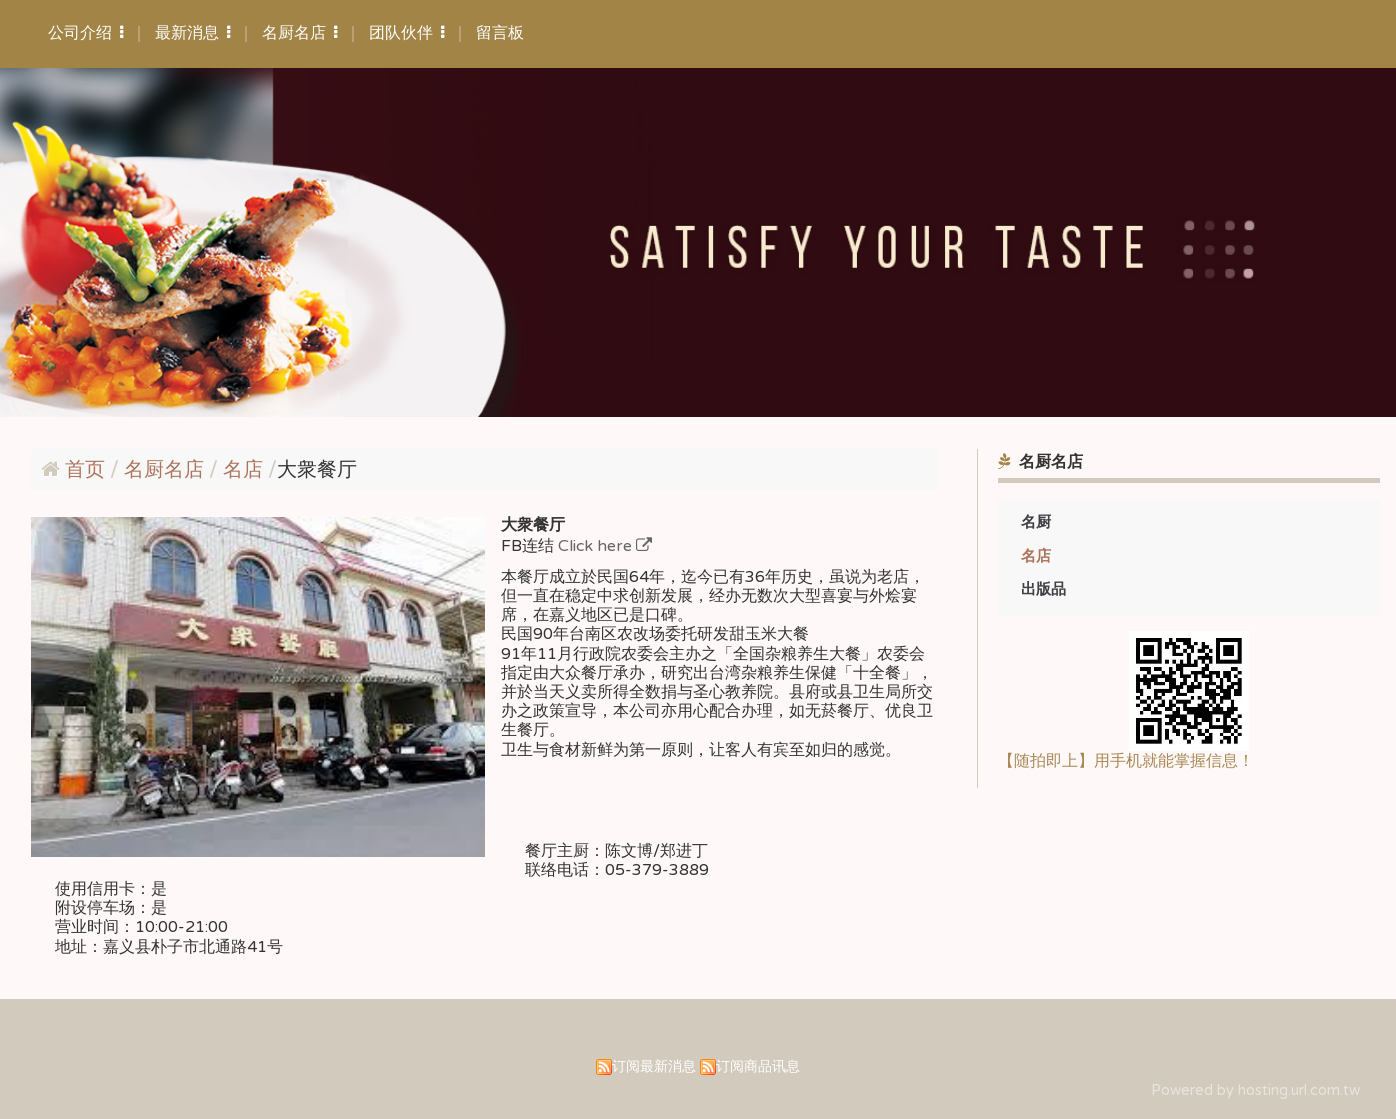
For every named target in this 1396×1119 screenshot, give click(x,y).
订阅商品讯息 (758, 1066)
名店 (1036, 556)
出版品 (1043, 589)
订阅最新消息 (654, 1066)
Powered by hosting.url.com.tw (1255, 1090)
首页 (85, 470)
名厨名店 (166, 470)
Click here (597, 546)
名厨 (1036, 522)
